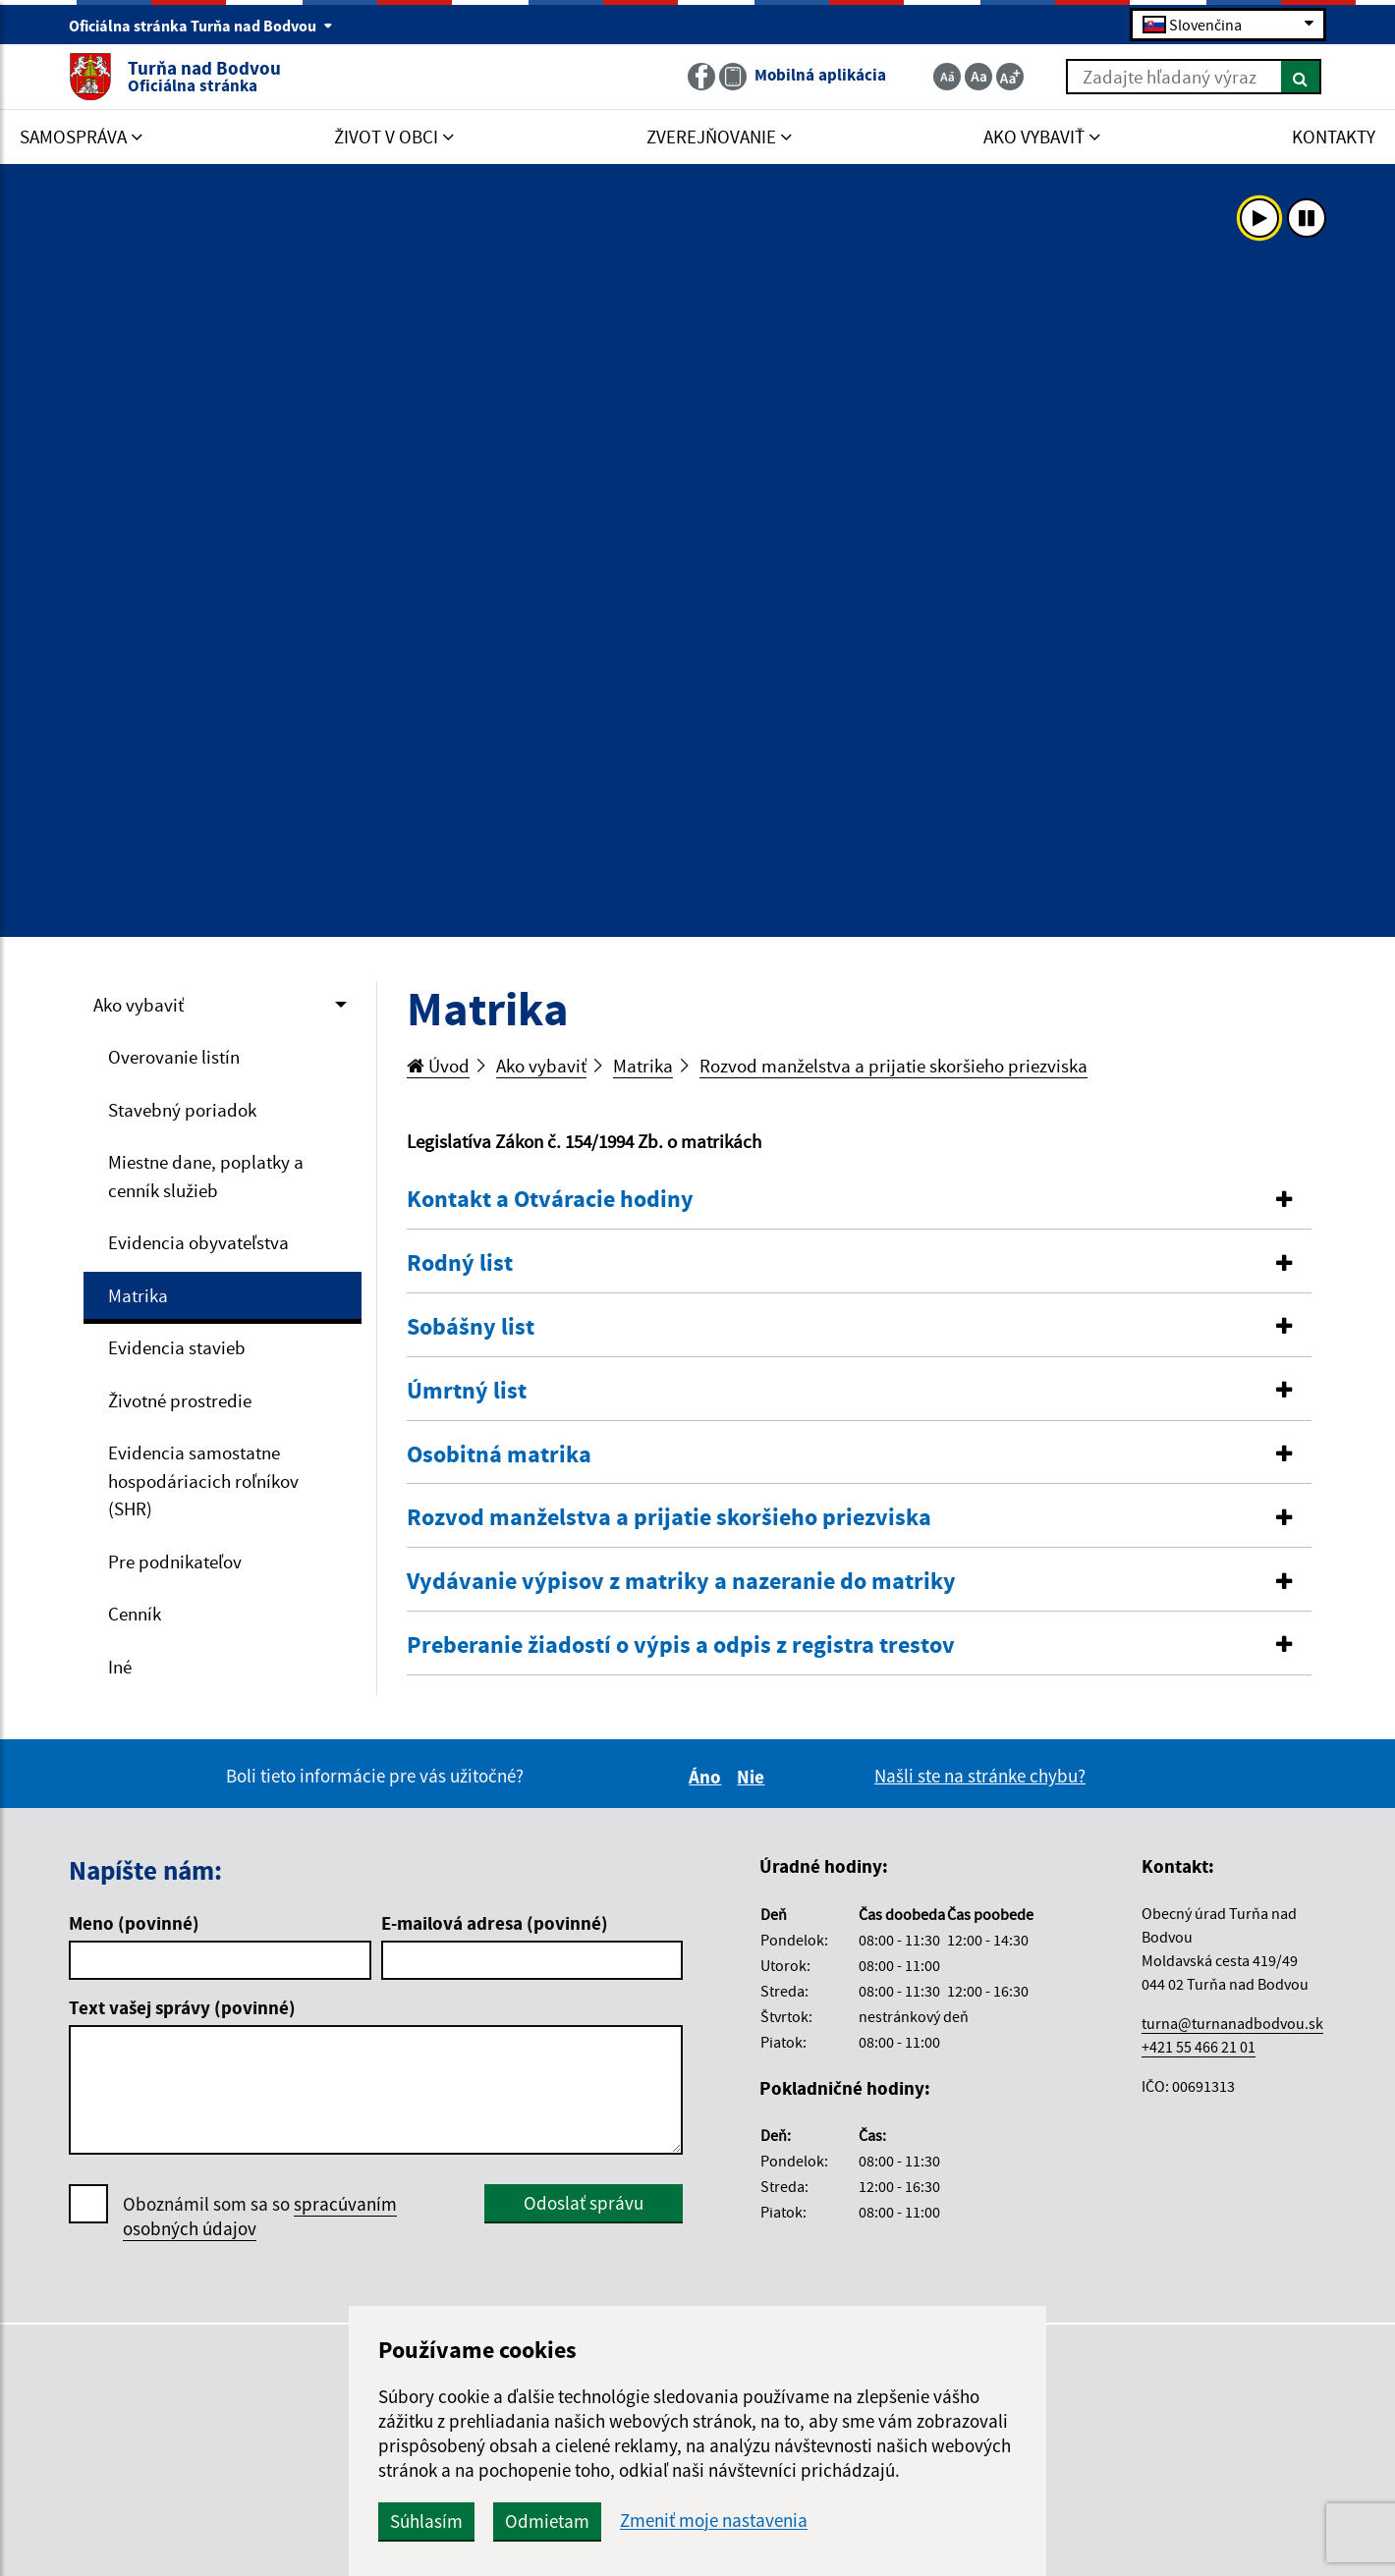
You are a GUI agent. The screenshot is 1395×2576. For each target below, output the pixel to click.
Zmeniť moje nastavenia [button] (714, 2520)
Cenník (134, 1613)
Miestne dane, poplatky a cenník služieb (206, 1176)
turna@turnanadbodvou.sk (1232, 2023)
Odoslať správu (583, 2203)
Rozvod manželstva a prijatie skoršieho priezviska (893, 1065)
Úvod (438, 1065)
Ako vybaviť (138, 1004)
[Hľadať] (1301, 76)
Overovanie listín (174, 1057)
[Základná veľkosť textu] (978, 76)
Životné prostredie (179, 1400)
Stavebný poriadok (182, 1110)
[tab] (859, 1200)
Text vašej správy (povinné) (182, 2007)
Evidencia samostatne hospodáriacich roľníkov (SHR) (203, 1480)
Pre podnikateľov (175, 1561)
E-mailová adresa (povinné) (494, 1923)
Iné (120, 1666)
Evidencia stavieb (177, 1347)
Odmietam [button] (547, 2521)
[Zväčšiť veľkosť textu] (1010, 76)
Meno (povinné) (134, 1923)
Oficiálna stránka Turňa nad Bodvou (201, 25)
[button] (859, 1199)
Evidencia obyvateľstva (198, 1242)
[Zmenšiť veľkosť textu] (947, 76)
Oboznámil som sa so (260, 2216)
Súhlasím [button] (426, 2521)
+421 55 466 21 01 (1199, 2046)
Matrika (138, 1295)
